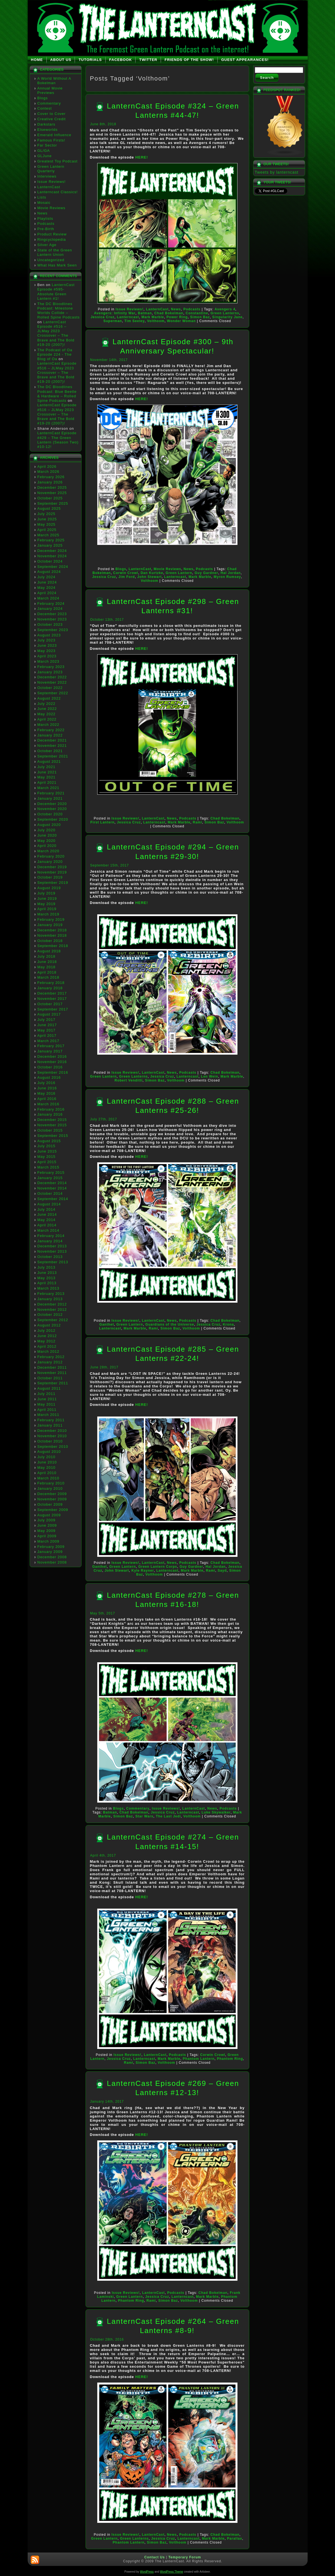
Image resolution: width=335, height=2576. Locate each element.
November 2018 (52, 935)
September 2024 (52, 567)
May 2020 (46, 841)
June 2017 (47, 1025)
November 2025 (52, 493)
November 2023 (52, 619)
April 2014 (47, 1225)
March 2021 (48, 788)
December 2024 (52, 551)
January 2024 (50, 608)
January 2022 (50, 735)
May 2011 (46, 1404)
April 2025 (47, 530)
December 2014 (52, 1183)
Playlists (45, 218)
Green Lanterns (225, 313)
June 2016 (47, 1088)
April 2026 (47, 466)
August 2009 (49, 1515)
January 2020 (50, 862)
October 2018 (50, 941)
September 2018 (52, 946)
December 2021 (52, 740)
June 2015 (47, 1151)
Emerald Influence (54, 135)
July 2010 (46, 1457)
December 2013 (52, 1246)
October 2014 (50, 1193)
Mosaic (44, 202)
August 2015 (49, 1141)
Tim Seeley (134, 321)
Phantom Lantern (199, 2059)
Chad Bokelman (168, 313)
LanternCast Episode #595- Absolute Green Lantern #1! (56, 292)
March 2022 (48, 724)
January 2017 (50, 1051)
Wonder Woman (181, 321)
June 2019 (47, 898)
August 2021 (49, 761)
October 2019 (50, 877)
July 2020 (46, 830)
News (42, 213)
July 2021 (46, 767)
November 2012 (52, 1309)
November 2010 (52, 1436)
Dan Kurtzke (152, 573)
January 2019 (50, 925)
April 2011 (47, 1410)
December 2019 (52, 867)
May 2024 (46, 587)
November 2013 (52, 1251)
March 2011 (48, 1415)
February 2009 (51, 1547)
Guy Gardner (206, 573)
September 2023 (52, 630)
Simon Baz (200, 317)
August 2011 (49, 1388)
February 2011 (51, 1420)
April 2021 (47, 782)
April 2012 (47, 1346)
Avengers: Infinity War (114, 313)
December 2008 (52, 1557)
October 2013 (50, 1257)
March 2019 (48, 914)
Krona (228, 1324)
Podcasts (45, 223)
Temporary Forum (184, 2557)
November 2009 (52, 1499)
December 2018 (52, 930)
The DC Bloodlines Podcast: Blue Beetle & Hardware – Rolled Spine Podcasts (57, 394)
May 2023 (46, 651)
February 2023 (51, 667)
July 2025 (46, 514)
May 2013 (46, 1278)
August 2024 (49, 572)
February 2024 (51, 603)
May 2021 (46, 777)
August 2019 (49, 888)
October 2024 (50, 561)
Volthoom (156, 321)
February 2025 (51, 540)
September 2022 (52, 693)
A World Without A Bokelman (54, 80)
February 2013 (51, 1293)
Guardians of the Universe (169, 1324)
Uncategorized (51, 260)
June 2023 (47, 645)
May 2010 (46, 1467)
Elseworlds (47, 129)
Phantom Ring (230, 2059)
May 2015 (46, 1156)
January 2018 (50, 988)
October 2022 (50, 688)
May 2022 (46, 714)
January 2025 (50, 545)
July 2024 (46, 577)
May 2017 (46, 1030)
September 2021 (52, 756)
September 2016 (52, 1072)
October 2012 (50, 1314)
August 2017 (49, 1014)
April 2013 (47, 1283)
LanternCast (48, 187)
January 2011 (50, 1425)
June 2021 (47, 772)
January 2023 (50, 672)
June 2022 (47, 709)
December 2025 (52, 487)
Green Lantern (179, 573)
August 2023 (49, 635)
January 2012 (50, 1362)
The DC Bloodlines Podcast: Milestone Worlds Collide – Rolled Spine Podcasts (58, 311)
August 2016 (49, 1077)
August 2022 (49, 698)
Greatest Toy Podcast (57, 161)
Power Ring (177, 317)
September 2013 (52, 1262)
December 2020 (52, 804)
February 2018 (51, 983)
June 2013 (47, 1273)
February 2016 (51, 1109)
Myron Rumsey (227, 577)
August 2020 (49, 825)
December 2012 (52, 1304)
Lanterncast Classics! (57, 192)
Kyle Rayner (142, 1570)
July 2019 (46, 893)
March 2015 (48, 1167)
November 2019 (52, 872)
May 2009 (46, 1531)
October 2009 (50, 1504)
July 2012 (46, 1330)
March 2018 (48, 977)
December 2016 (52, 1056)
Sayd (222, 1570)
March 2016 (48, 1104)
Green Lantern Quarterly (51, 168)
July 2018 (46, 956)
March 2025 (48, 535)
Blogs (42, 98)
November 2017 (52, 999)
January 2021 (50, 798)
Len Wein (209, 1076)
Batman (145, 313)
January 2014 (50, 1241)
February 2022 (51, 730)
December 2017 (52, 993)
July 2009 (46, 1520)
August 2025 (49, 508)
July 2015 (46, 1146)
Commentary (49, 103)
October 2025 (50, 498)
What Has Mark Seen (57, 265)
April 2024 (47, 593)
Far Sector (47, 145)
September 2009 (52, 1510)
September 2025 (52, 503)
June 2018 (47, 962)
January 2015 (50, 1178)
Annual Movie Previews (50, 90)
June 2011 (47, 1399)
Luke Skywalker (216, 1812)
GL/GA (43, 150)
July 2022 (46, 704)
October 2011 (50, 1378)
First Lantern (103, 822)
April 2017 (47, 1035)
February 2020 (51, 856)
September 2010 (52, 1446)
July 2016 (46, 1083)
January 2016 (50, 1114)
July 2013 (46, 1267)
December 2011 (52, 1367)
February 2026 (51, 477)
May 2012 (46, 1341)
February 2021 (51, 793)
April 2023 (47, 656)
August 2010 (49, 1451)
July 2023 (46, 640)
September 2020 (52, 819)
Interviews (47, 176)
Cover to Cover (51, 114)
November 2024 (52, 556)
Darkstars (46, 124)
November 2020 (52, 809)
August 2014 (49, 1204)
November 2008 (52, 1562)
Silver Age (47, 245)
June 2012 (47, 1336)
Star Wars (144, 1816)
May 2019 (46, 904)
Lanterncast (128, 317)
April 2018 (47, 972)
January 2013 (50, 1299)
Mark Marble (152, 317)
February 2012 (51, 1357)
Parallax (234, 2538)
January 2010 (50, 1488)
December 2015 (52, 1120)
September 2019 (52, 882)
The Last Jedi (168, 1816)
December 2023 (52, 614)
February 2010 (51, 1483)
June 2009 (47, 1525)
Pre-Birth (45, 229)
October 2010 (50, 1441)
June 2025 (47, 519)
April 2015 (47, 1162)
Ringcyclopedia (51, 239)
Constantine (197, 313)
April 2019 (47, 909)
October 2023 (50, 624)
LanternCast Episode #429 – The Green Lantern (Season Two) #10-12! (58, 440)
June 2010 (47, 1462)
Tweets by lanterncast (276, 172)
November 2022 (52, 682)
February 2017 (51, 1046)
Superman (112, 321)
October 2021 (50, 751)
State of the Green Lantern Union (54, 252)
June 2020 (47, 835)
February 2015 (51, 1172)
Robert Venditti (128, 1080)
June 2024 (47, 582)
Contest (44, 108)
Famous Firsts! (51, 140)
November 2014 (52, 1188)
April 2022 (47, 719)
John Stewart (149, 577)
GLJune (44, 156)
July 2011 (46, 1394)
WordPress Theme (171, 2571)
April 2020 (47, 846)
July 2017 (46, 1019)
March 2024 (48, 598)
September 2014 (52, 1199)
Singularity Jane (227, 317)
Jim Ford (126, 577)
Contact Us (154, 2557)
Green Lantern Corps (157, 1567)
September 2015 (52, 1136)
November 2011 (52, 1373)
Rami (197, 822)
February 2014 (51, 1236)
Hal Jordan (231, 573)
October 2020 (50, 814)
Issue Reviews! (51, 182)
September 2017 (52, 1009)
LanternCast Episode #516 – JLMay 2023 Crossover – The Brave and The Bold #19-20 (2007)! (56, 333)
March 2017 (48, 1041)
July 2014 (46, 1209)
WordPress (147, 2571)
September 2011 (52, 1383)
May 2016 (46, 1093)
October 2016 (50, 1067)
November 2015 (52, 1125)
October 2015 (50, 1130)
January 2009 (50, 1552)
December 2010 (52, 1431)
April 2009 (47, 1536)
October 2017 (50, 1004)
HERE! (141, 157)
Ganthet (106, 1324)
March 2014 (48, 1230)
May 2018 (46, 967)
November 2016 (52, 1062)
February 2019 (51, 919)
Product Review (52, 234)
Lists (41, 197)
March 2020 (48, 851)
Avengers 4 (225, 309)
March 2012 (48, 1351)
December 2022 (52, 677)
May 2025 (46, 524)
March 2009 (48, 1541)
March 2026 (48, 471)
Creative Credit (51, 119)
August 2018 (49, 951)
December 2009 (52, 1494)
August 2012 (49, 1325)
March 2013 (48, 1288)
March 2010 (48, 1478)
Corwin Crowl (125, 573)
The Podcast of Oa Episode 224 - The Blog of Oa (54, 354)
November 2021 (52, 745)
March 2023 (48, 661)
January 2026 (50, 482)
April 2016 (47, 1099)
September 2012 (52, 1320)
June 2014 (47, 1214)
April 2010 (47, 1473)
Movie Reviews (51, 208)
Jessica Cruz (102, 317)
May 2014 (46, 1220)
